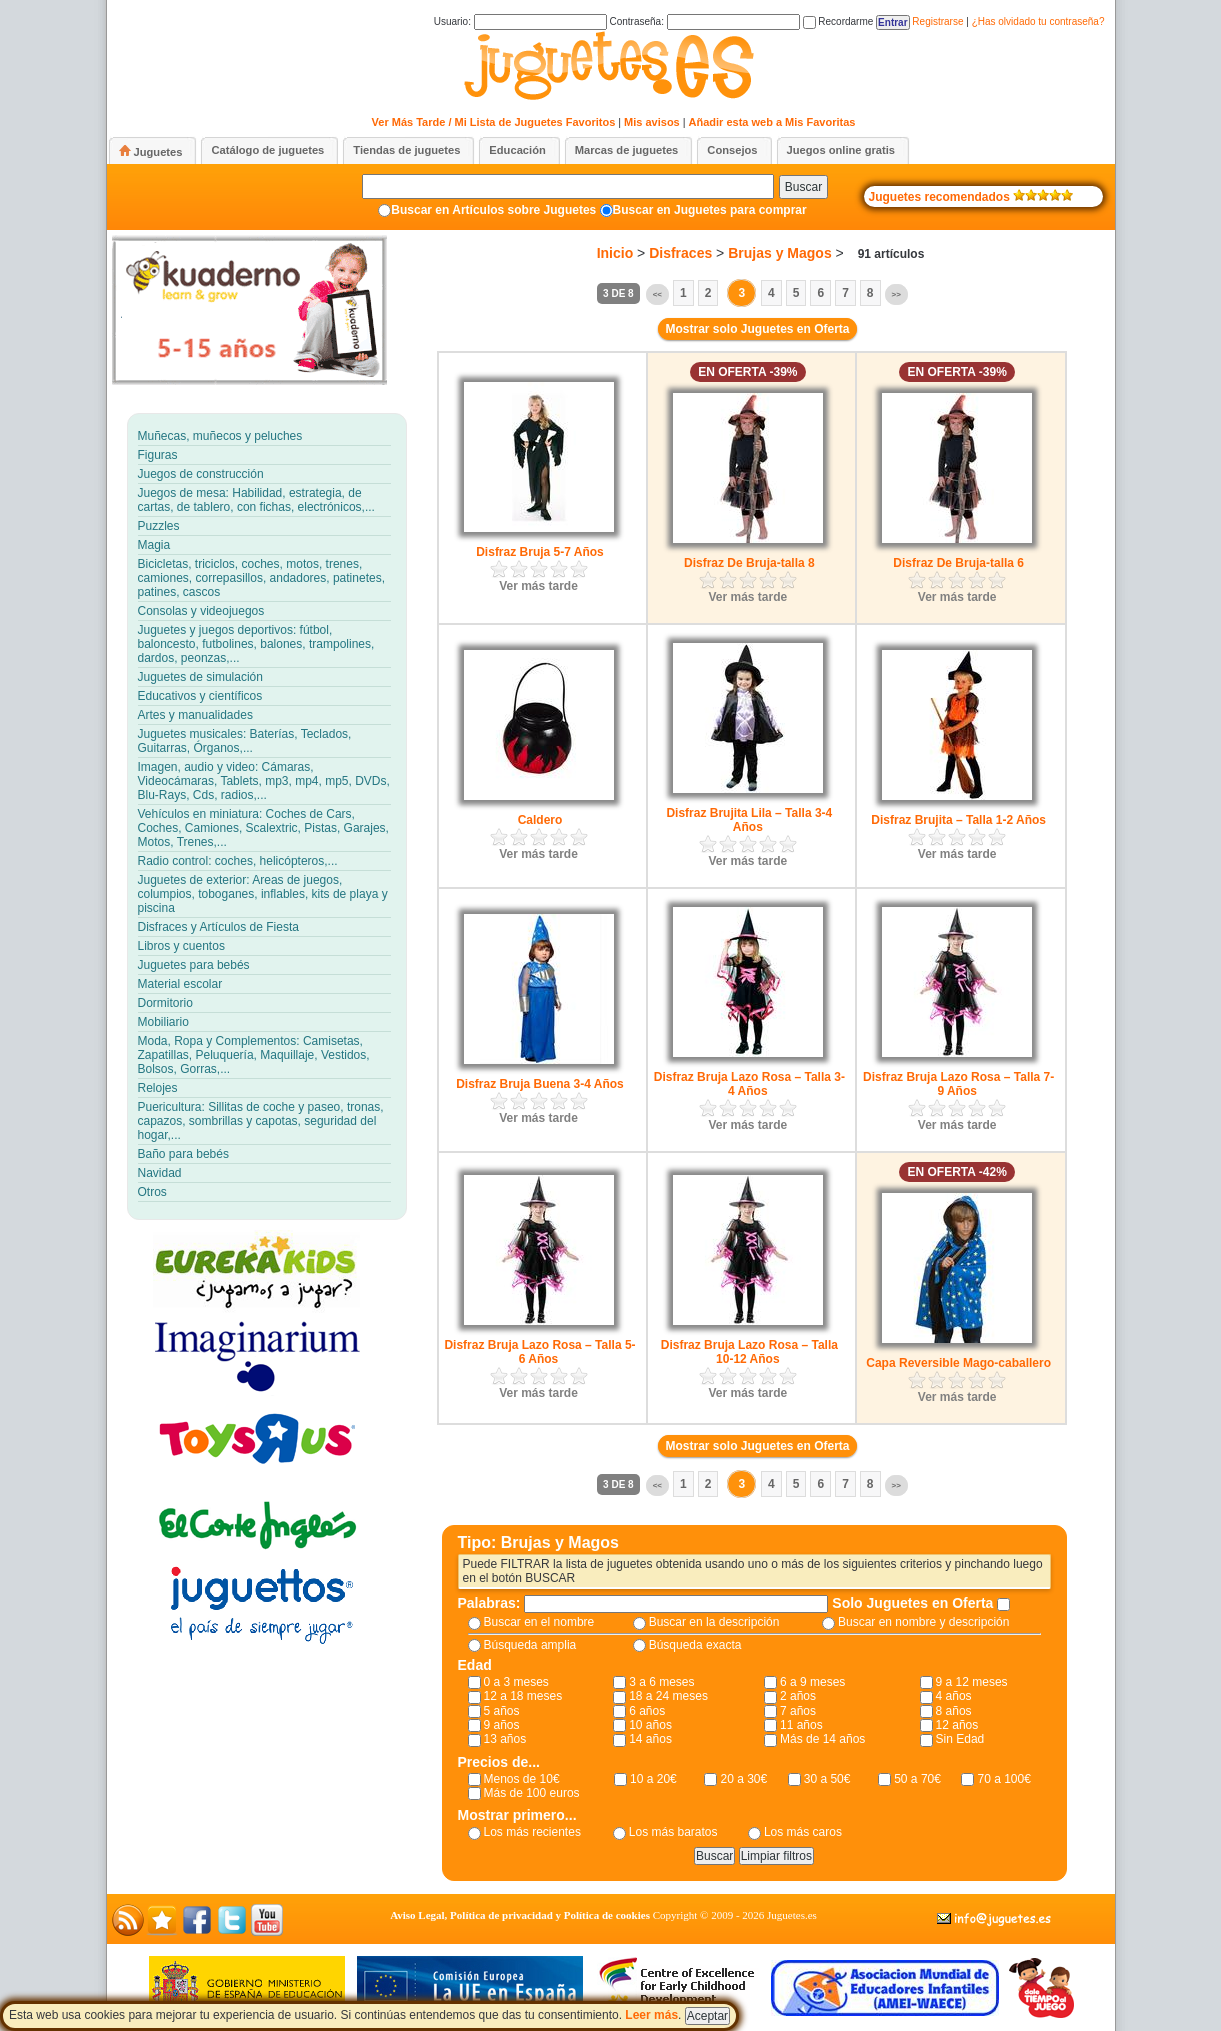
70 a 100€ (1003, 1779)
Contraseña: (704, 21)
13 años (505, 1739)
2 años (798, 1696)
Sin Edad (960, 1739)
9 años (502, 1725)
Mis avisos (652, 122)
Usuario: (520, 21)
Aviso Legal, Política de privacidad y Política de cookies (520, 1915)
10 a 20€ (653, 1779)
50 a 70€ (917, 1779)
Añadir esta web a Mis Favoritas (772, 122)
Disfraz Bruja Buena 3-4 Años (540, 1084)
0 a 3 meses (516, 1682)
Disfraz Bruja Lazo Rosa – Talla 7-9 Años (958, 1084)
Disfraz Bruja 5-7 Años (540, 552)
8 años (954, 1711)
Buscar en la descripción (714, 1622)
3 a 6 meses (661, 1682)
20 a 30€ (743, 1779)
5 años (502, 1711)
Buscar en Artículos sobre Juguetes (493, 210)
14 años (650, 1739)
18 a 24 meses (668, 1696)
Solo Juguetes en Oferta (914, 1603)
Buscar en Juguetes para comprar (710, 210)
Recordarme (838, 21)
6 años (647, 1711)
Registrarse (937, 21)
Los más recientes (532, 1832)
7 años (798, 1711)
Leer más (651, 2015)
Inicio (615, 253)
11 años (801, 1725)
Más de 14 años (822, 1739)
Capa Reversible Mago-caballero (958, 1363)
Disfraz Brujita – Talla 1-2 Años (958, 820)
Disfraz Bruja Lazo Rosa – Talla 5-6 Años (539, 1352)
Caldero (540, 820)
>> (896, 294)
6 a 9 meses (812, 1682)
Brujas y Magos (779, 253)
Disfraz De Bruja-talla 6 (958, 563)
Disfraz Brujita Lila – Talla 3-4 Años (749, 820)
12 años (957, 1725)
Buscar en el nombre (539, 1622)
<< (657, 294)
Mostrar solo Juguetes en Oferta (757, 329)
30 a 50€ (827, 1779)
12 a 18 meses (523, 1696)
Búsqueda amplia (530, 1645)
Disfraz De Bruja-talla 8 (749, 563)
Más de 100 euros (532, 1793)
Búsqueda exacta (695, 1645)
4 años (954, 1696)
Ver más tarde (538, 586)
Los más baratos (673, 1832)
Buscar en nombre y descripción (923, 1622)
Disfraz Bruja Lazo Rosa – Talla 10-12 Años (749, 1352)
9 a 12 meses (972, 1682)
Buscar (803, 187)
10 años (650, 1725)
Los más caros (803, 1832)
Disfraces (680, 253)
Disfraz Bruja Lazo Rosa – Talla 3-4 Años (749, 1084)
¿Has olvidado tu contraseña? (1038, 21)
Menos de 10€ (522, 1779)
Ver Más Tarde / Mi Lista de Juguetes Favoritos (494, 122)
